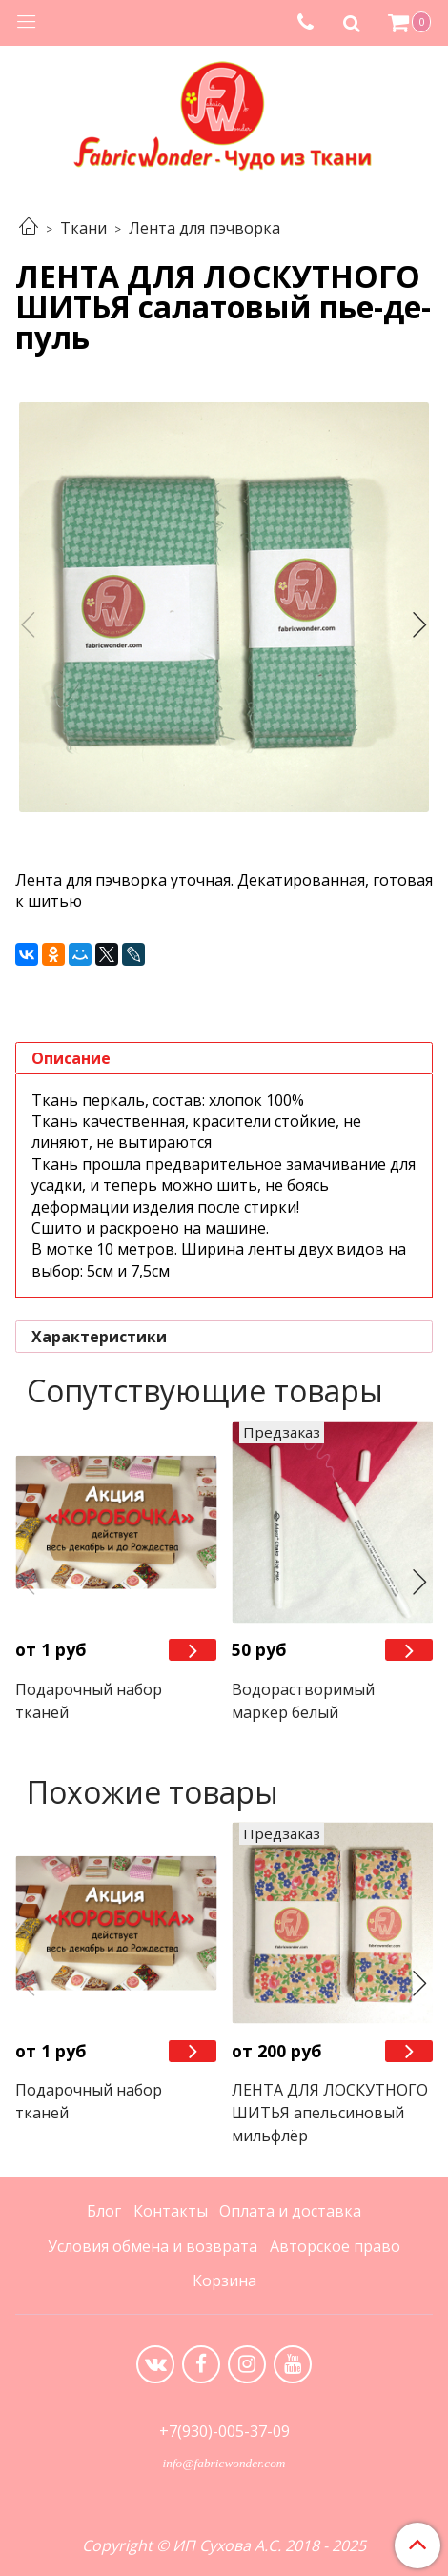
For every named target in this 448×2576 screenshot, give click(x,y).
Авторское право (335, 2246)
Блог (104, 2210)
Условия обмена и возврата (152, 2246)
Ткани (83, 227)
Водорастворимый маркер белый (303, 1701)
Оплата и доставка (290, 2210)
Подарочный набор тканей (88, 1701)
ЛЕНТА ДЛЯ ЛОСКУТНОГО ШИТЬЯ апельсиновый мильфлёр (330, 2112)
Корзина (224, 2280)
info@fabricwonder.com (224, 2463)
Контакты (170, 2210)
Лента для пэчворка (204, 227)
